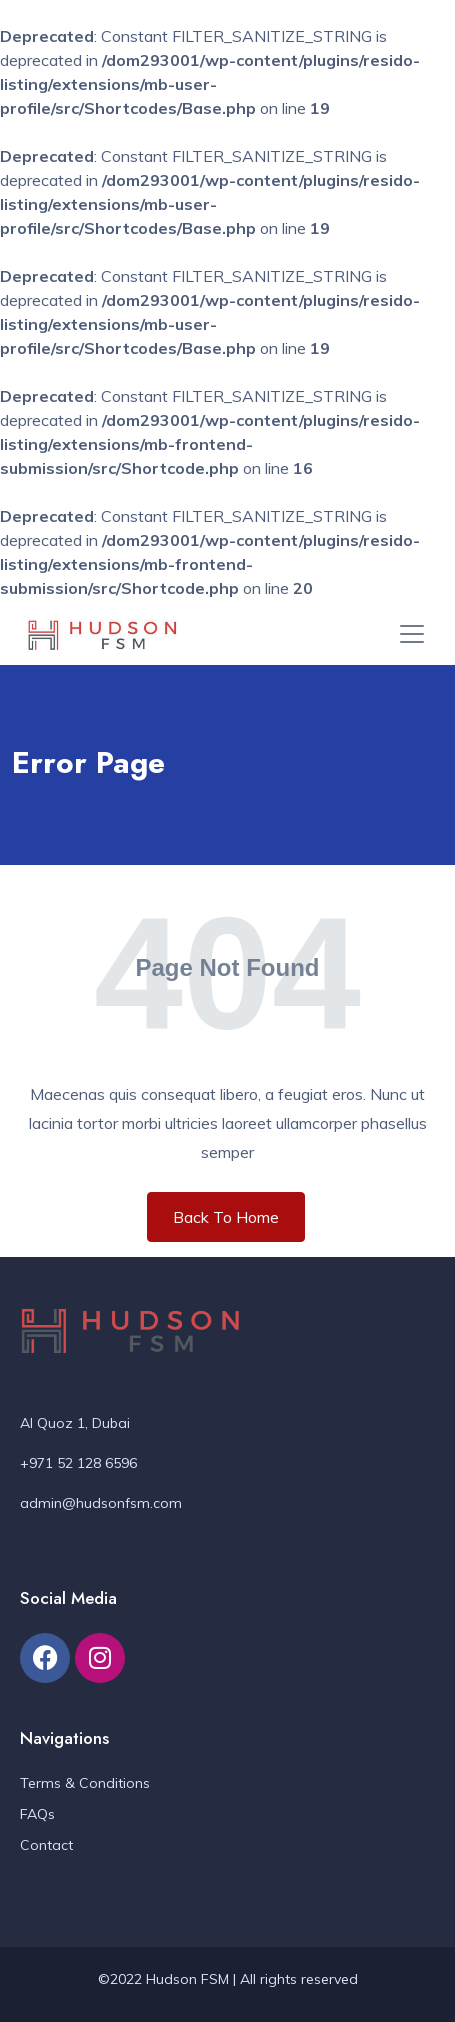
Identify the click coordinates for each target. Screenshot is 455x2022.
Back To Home (226, 1217)
